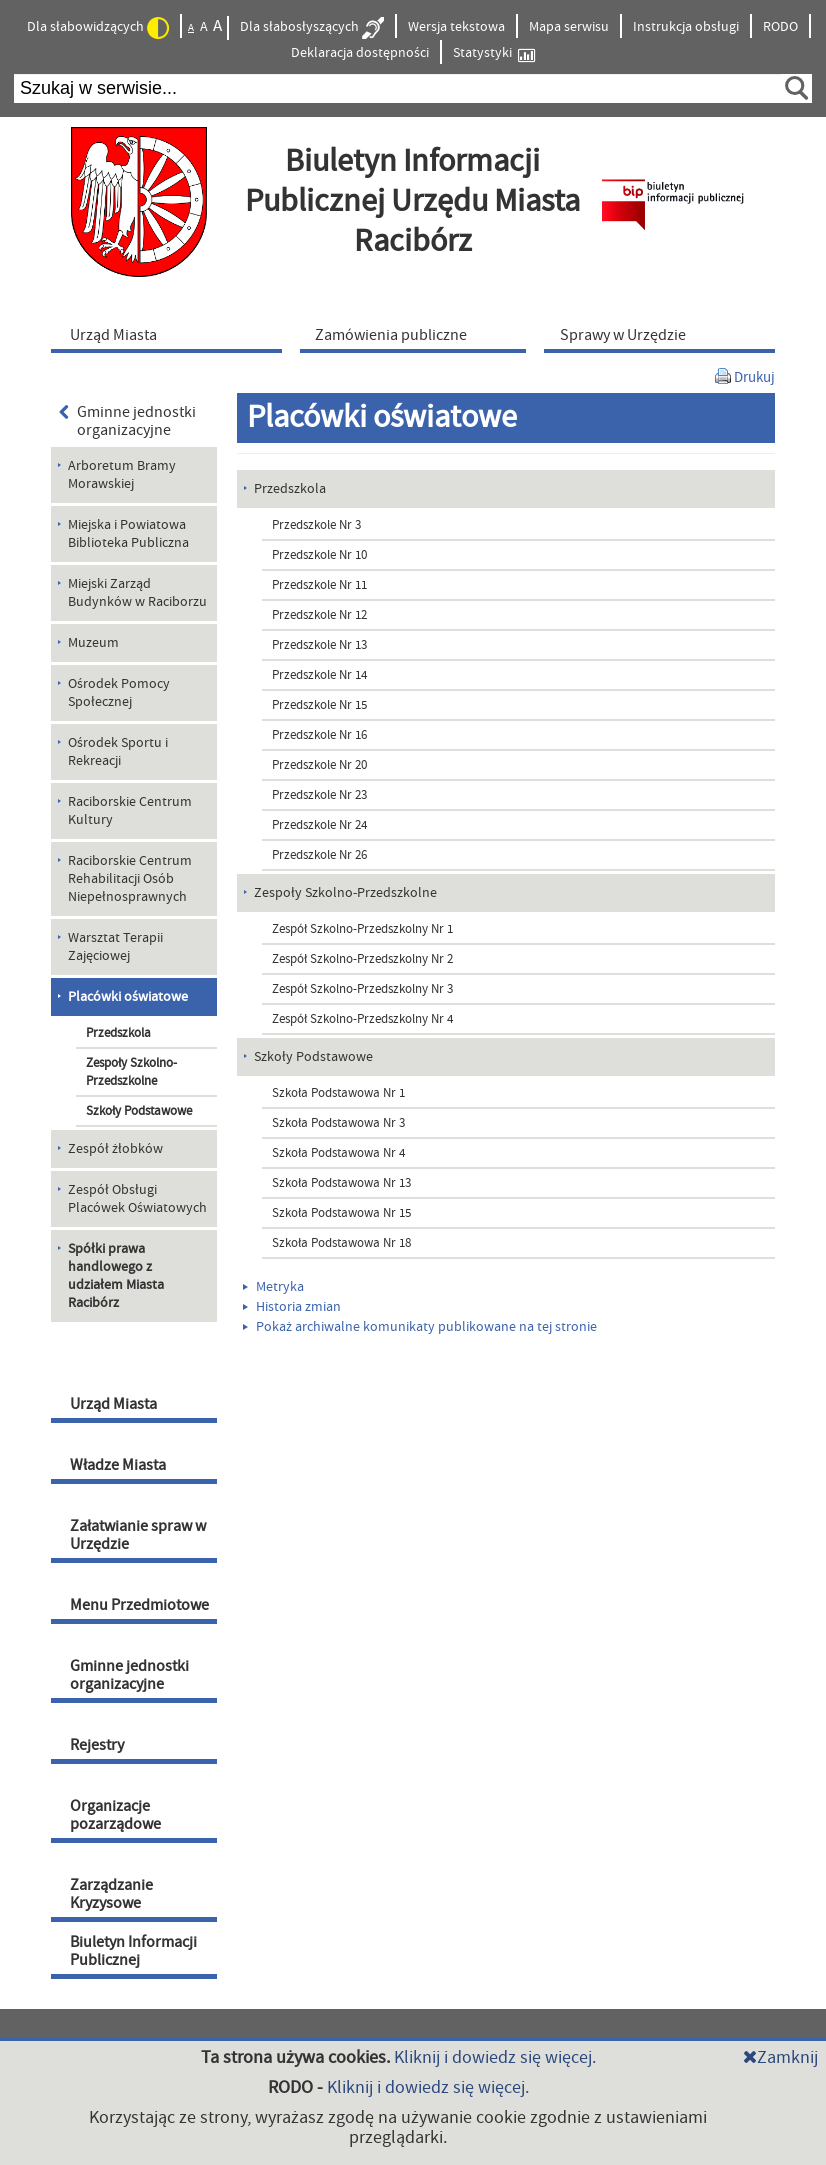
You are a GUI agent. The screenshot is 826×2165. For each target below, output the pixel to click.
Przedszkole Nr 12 (319, 615)
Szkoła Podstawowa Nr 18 (341, 1243)
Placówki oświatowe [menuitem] (128, 997)
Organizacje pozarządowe (115, 1815)
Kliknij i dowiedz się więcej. (495, 2057)
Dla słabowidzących (98, 28)
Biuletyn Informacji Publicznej (133, 1951)
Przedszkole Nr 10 (319, 555)
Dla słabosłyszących (312, 28)
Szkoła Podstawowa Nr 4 (338, 1153)
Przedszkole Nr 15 (319, 705)
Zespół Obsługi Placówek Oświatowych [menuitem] (137, 1199)
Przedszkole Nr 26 (319, 855)
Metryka (273, 1287)
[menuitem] (171, 334)
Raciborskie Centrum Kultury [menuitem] (130, 811)
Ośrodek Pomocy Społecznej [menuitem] (119, 693)
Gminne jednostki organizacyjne (127, 421)
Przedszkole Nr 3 (316, 525)
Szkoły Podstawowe (139, 1111)
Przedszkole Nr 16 (319, 735)
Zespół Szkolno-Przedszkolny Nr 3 (362, 989)
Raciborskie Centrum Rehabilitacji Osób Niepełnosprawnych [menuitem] (130, 879)
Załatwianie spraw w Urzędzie (138, 1535)
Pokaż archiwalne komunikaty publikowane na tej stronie (420, 1327)
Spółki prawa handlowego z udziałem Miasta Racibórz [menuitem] (116, 1276)
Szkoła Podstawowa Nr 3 (338, 1123)
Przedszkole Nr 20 (319, 765)
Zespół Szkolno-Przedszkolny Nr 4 (362, 1019)
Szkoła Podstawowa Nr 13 (341, 1183)
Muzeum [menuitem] (93, 643)
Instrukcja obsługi (686, 27)
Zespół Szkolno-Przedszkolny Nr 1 (362, 929)
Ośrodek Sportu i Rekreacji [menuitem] (118, 752)
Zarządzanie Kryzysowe (111, 1894)
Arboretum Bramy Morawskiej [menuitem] (122, 475)
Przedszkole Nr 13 (319, 645)
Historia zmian (292, 1307)
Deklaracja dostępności (360, 53)
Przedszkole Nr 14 (319, 675)
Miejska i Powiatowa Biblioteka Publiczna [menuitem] (128, 534)
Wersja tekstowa (456, 27)
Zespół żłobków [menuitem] (115, 1149)
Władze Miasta (118, 1465)
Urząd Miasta (113, 1404)
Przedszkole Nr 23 (319, 795)
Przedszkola (118, 1033)
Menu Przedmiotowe (139, 1605)
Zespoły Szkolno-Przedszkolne (131, 1072)
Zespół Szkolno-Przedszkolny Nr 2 (362, 959)
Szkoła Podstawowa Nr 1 (338, 1093)
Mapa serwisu (569, 27)
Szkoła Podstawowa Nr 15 (341, 1213)
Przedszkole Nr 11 (319, 585)
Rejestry (97, 1745)
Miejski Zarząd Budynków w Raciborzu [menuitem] (137, 593)
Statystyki (494, 53)
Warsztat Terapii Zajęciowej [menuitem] (115, 947)
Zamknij (780, 2057)
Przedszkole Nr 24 (319, 825)
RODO (780, 27)
